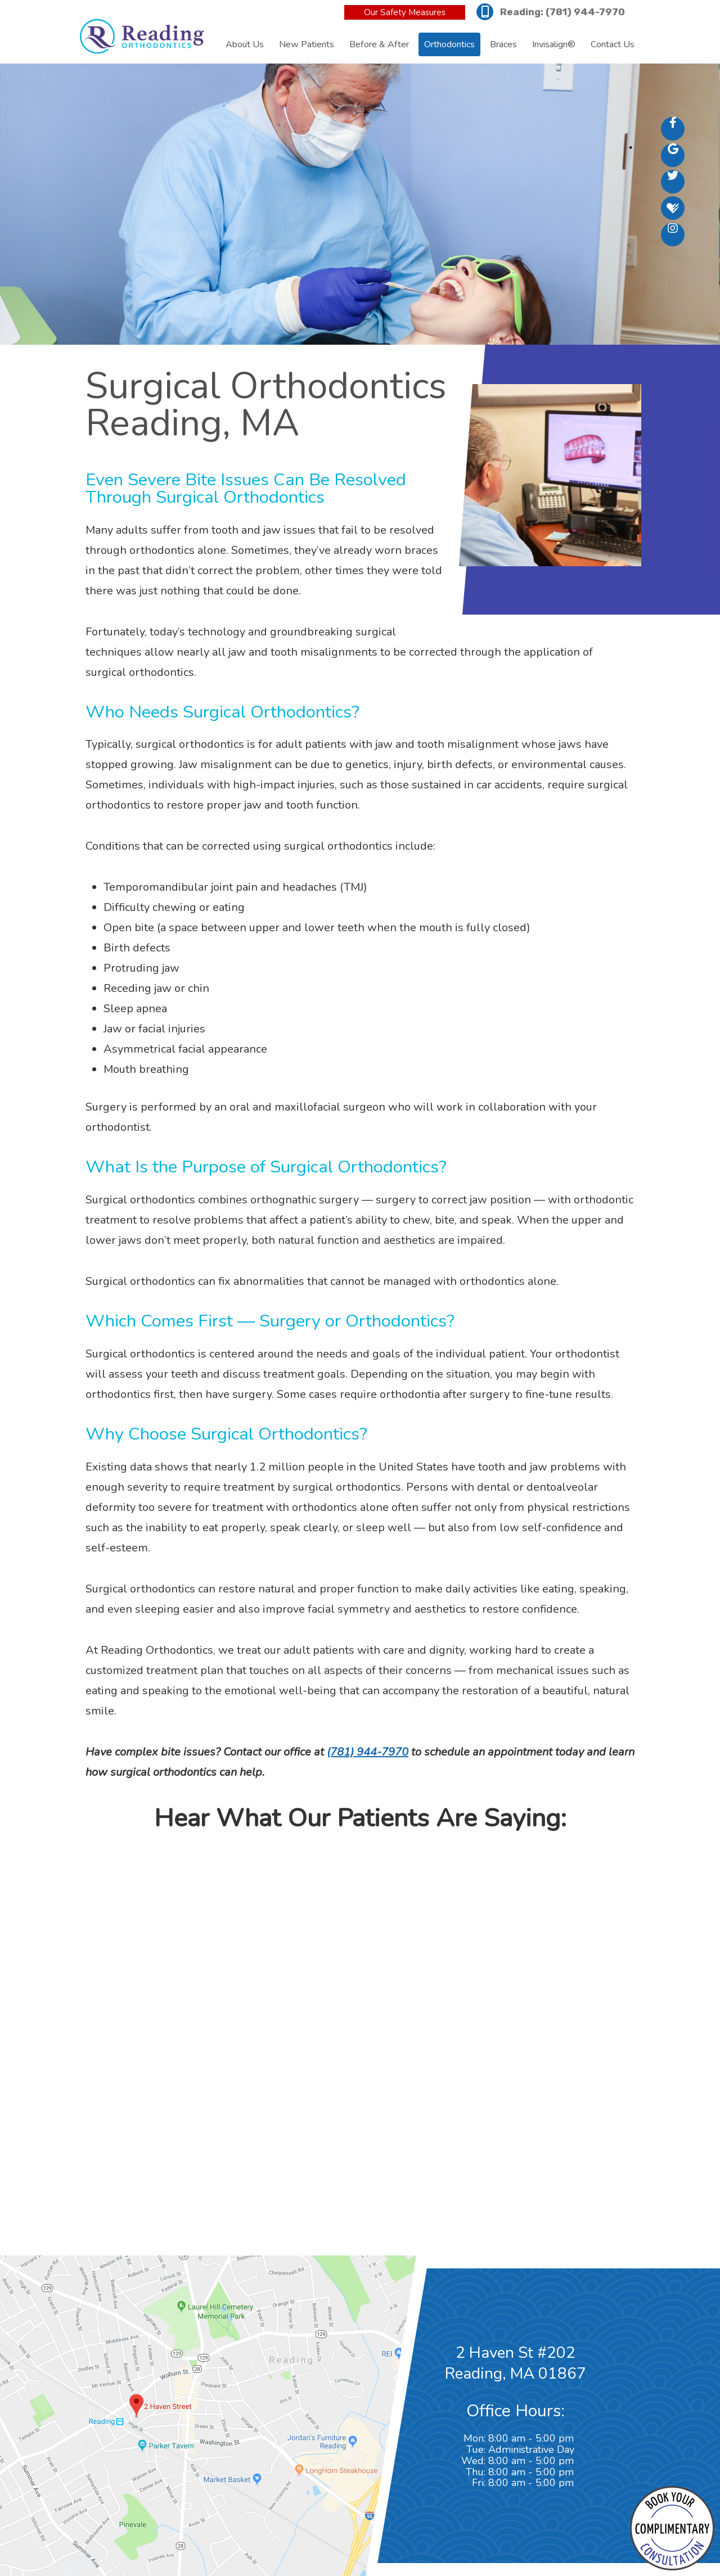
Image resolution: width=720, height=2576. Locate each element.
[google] (673, 155)
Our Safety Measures (405, 12)
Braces (503, 44)
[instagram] (673, 234)
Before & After (379, 44)
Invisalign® (553, 44)
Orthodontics (449, 44)
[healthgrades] (673, 208)
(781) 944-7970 (585, 11)
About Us (245, 44)
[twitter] (673, 181)
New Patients (306, 44)
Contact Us (612, 44)
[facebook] (673, 129)
